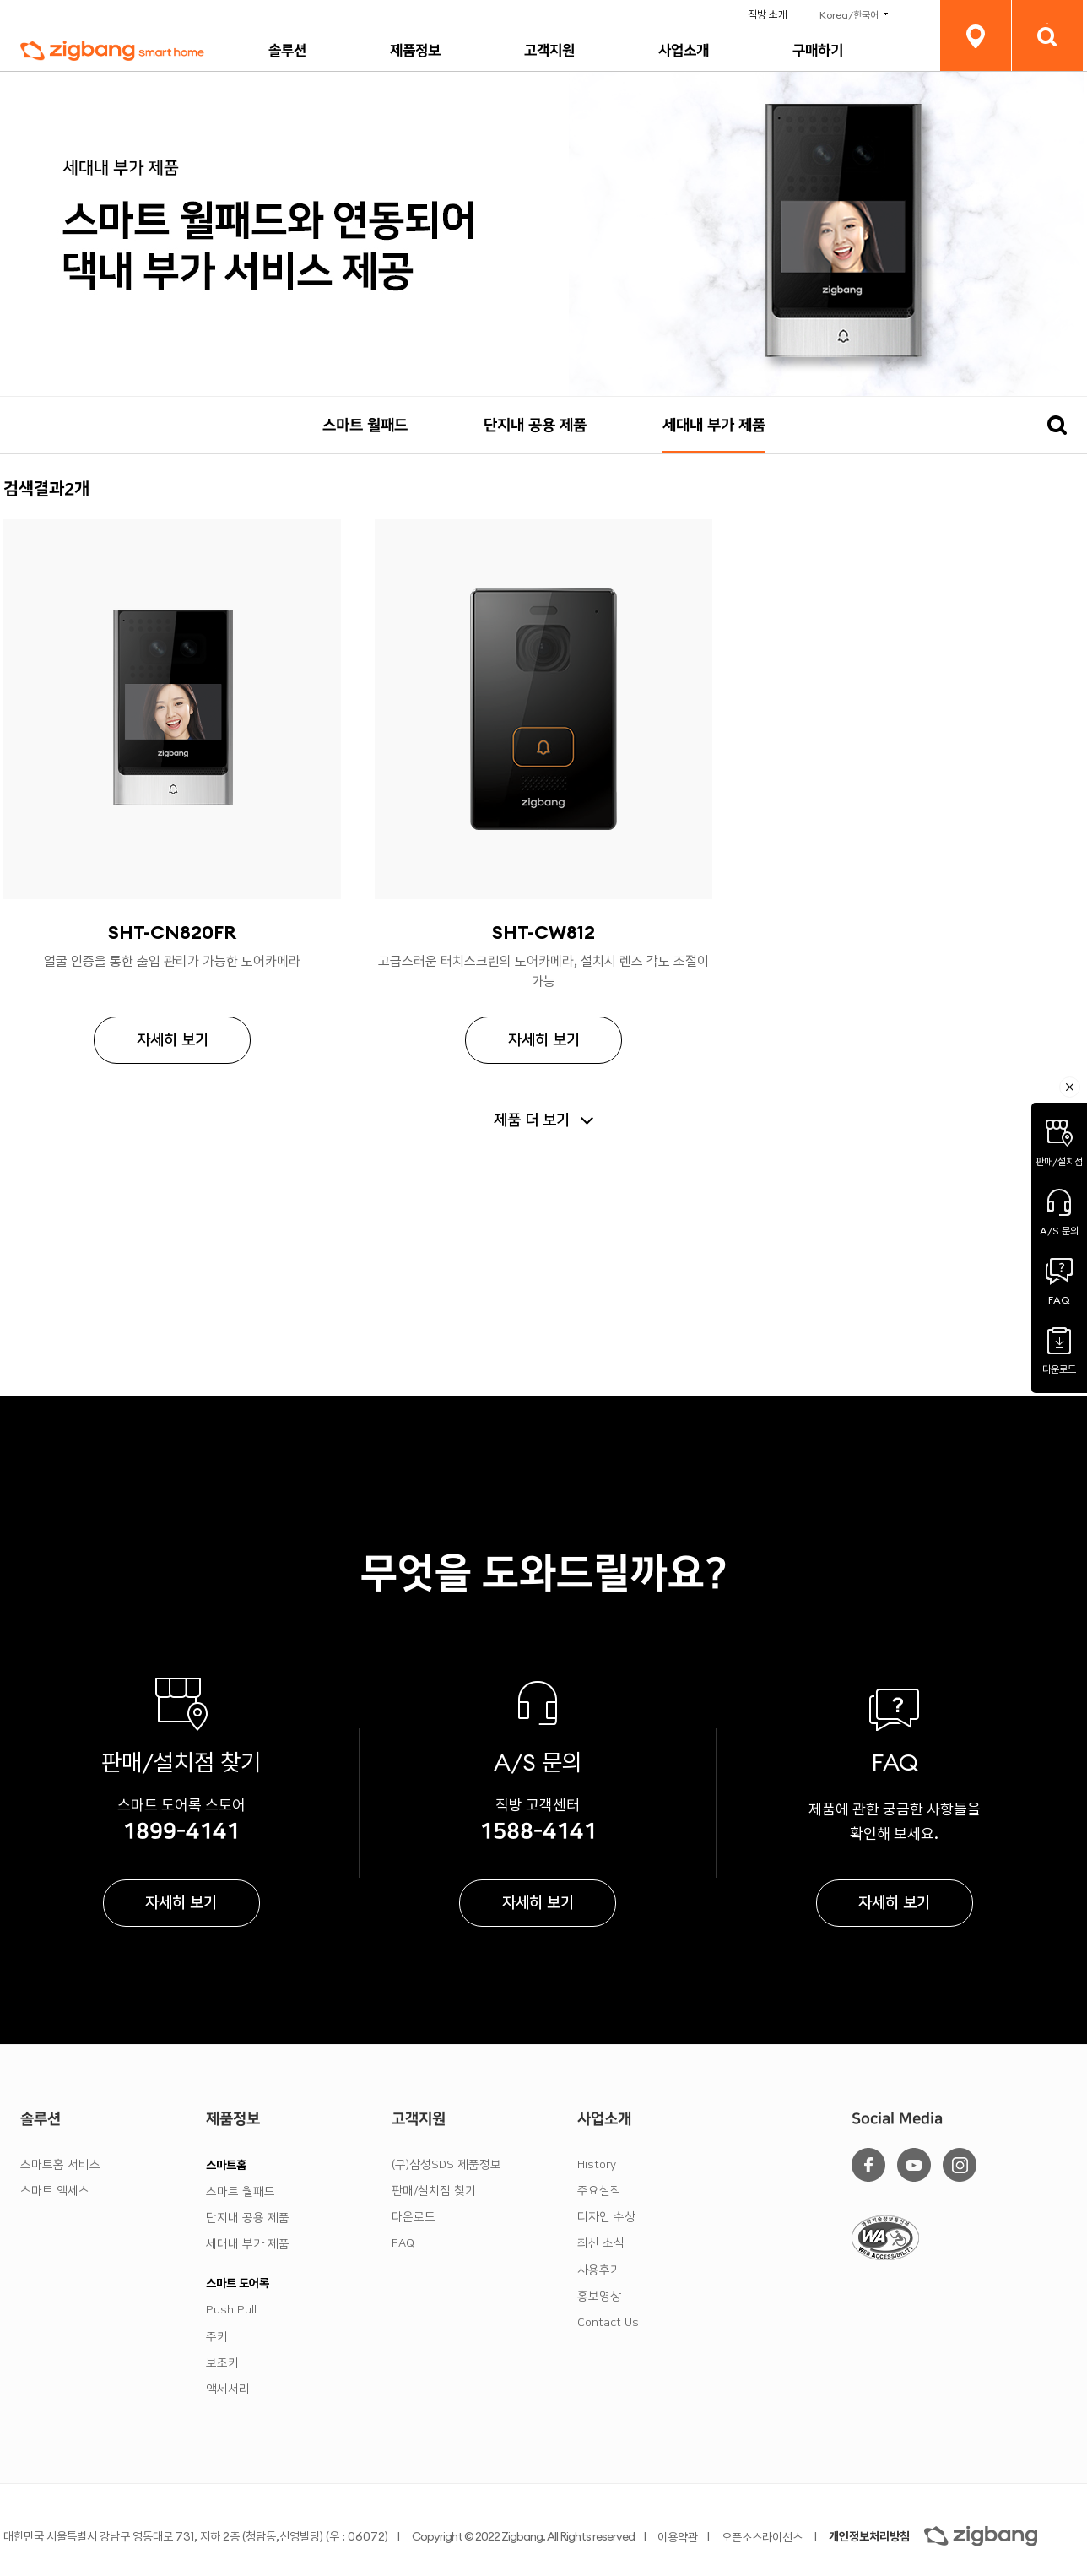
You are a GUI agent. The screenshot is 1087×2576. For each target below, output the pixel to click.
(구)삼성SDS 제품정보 (446, 2165)
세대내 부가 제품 (713, 425)
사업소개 (683, 50)
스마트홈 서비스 (60, 2165)
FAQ (403, 2243)
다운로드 (413, 2217)
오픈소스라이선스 (762, 2537)
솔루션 (287, 50)
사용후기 (599, 2270)
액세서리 (228, 2389)
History (596, 2165)
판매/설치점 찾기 (434, 2191)
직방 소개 (767, 14)
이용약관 (677, 2537)
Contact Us (608, 2322)
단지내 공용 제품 (535, 425)
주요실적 (599, 2191)
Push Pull (231, 2310)
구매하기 (817, 50)
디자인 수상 (606, 2217)
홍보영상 (599, 2296)
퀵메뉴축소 (1069, 1087)
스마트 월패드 (365, 425)
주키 (217, 2337)
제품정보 (415, 50)
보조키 (222, 2363)
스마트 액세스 (54, 2191)
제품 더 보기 (532, 1120)
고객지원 (549, 50)
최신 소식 (601, 2243)
